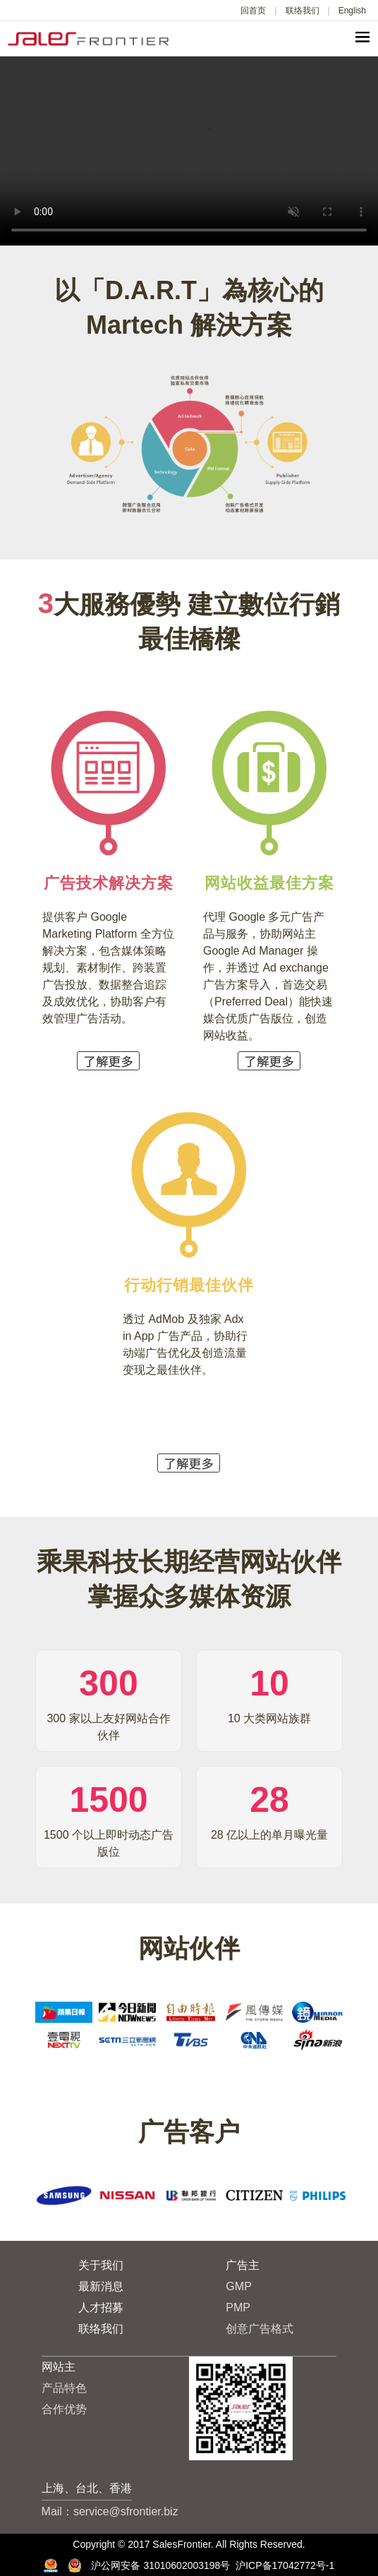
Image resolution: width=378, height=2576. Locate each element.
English (352, 11)
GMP (238, 2286)
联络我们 (302, 11)
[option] (63, 2026)
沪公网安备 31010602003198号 (198, 2565)
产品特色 (64, 2388)
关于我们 (100, 2265)
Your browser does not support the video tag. (189, 151)
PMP (238, 2308)
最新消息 (100, 2286)
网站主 (58, 2367)
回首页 (253, 11)
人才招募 (100, 2308)
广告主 (243, 2265)
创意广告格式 (259, 2329)
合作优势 (64, 2409)
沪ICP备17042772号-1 (285, 2565)
